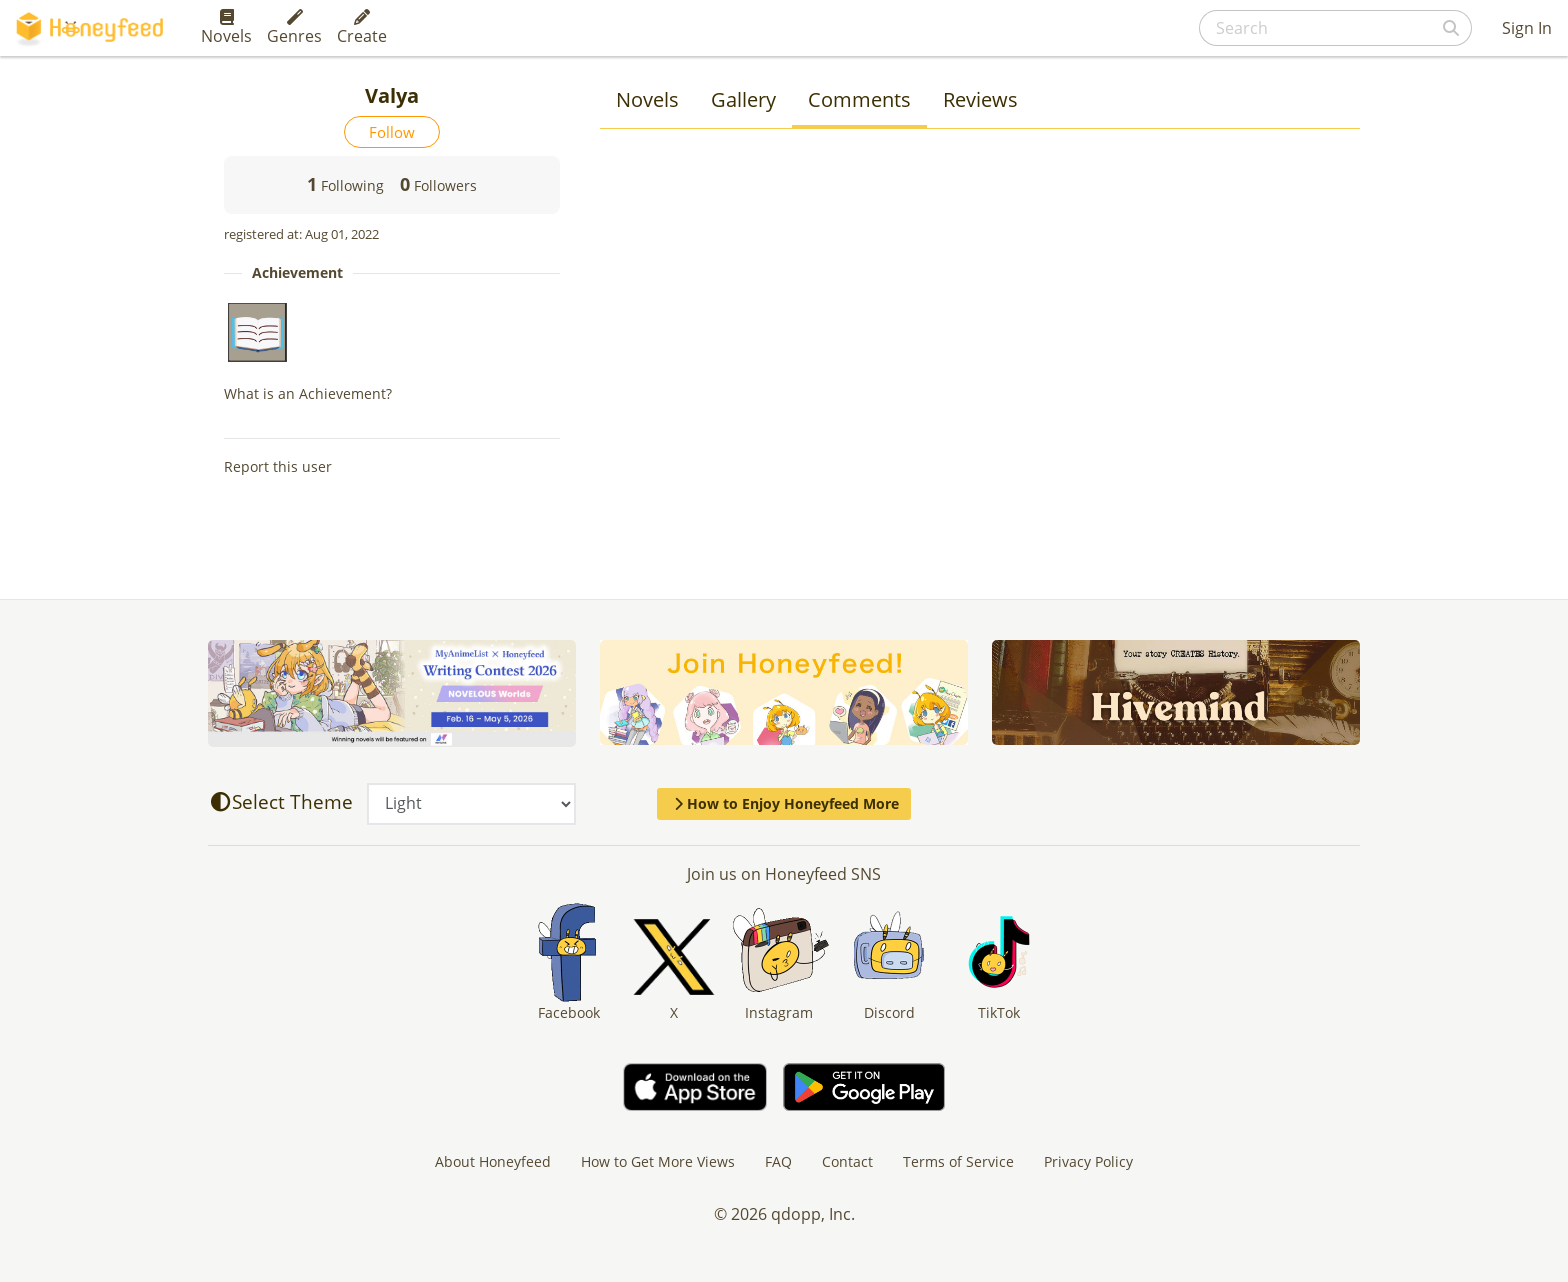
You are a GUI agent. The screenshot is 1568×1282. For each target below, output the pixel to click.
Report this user (278, 466)
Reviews (980, 99)
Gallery (743, 99)
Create (362, 28)
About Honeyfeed (493, 1161)
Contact (847, 1161)
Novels (226, 28)
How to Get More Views (658, 1161)
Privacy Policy (1088, 1161)
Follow (392, 132)
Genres (294, 28)
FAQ (778, 1161)
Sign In (1527, 28)
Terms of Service (958, 1161)
